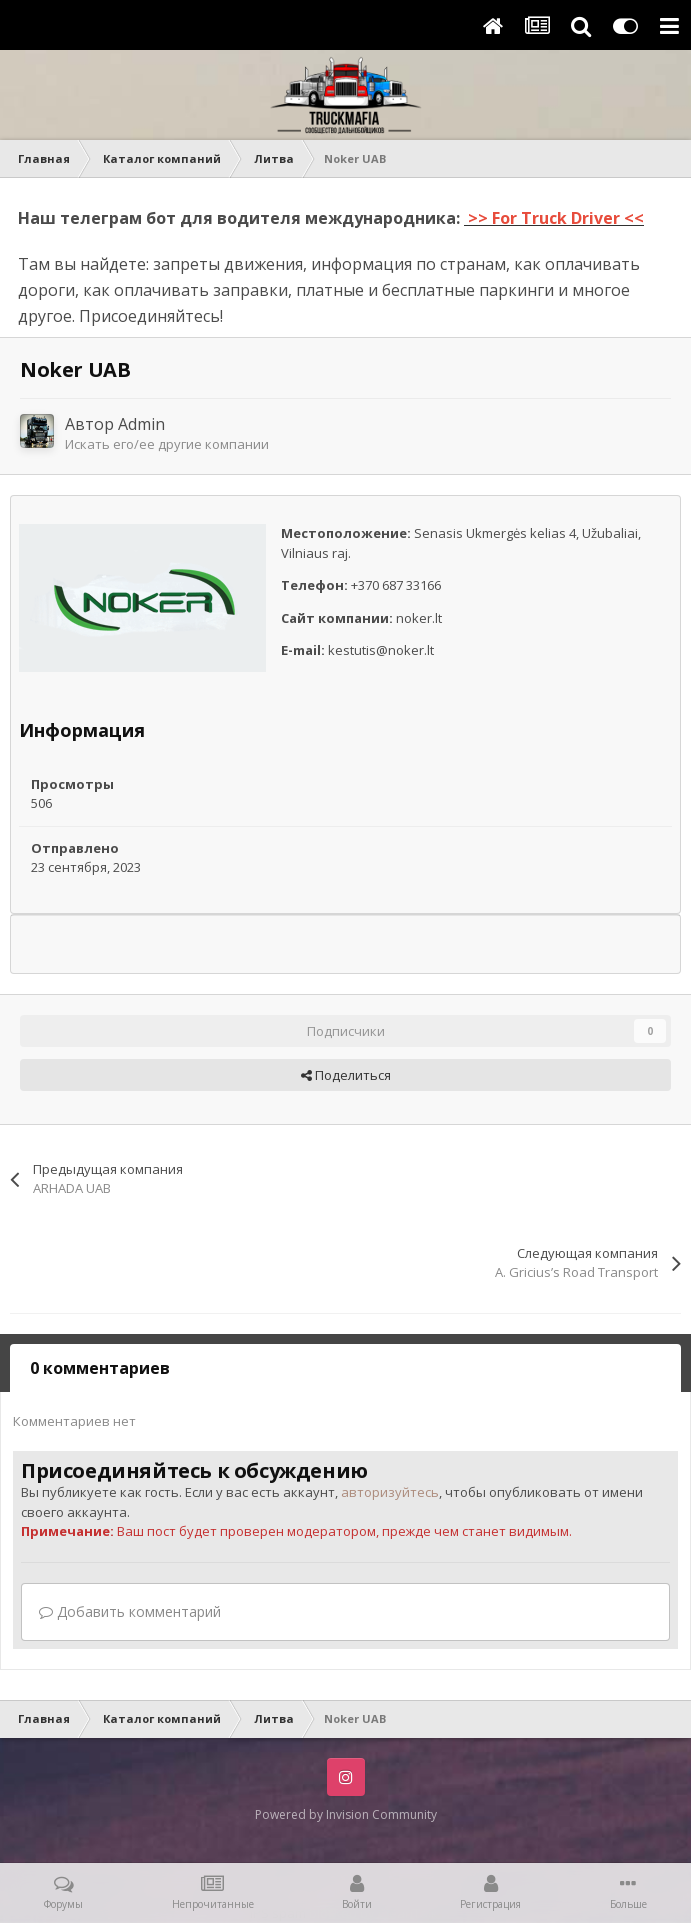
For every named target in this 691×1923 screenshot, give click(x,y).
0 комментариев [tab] (100, 1368)
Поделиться (346, 1075)
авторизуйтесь (390, 1492)
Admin (141, 424)
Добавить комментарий (130, 1611)
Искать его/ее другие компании (167, 444)
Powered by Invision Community (346, 1814)
